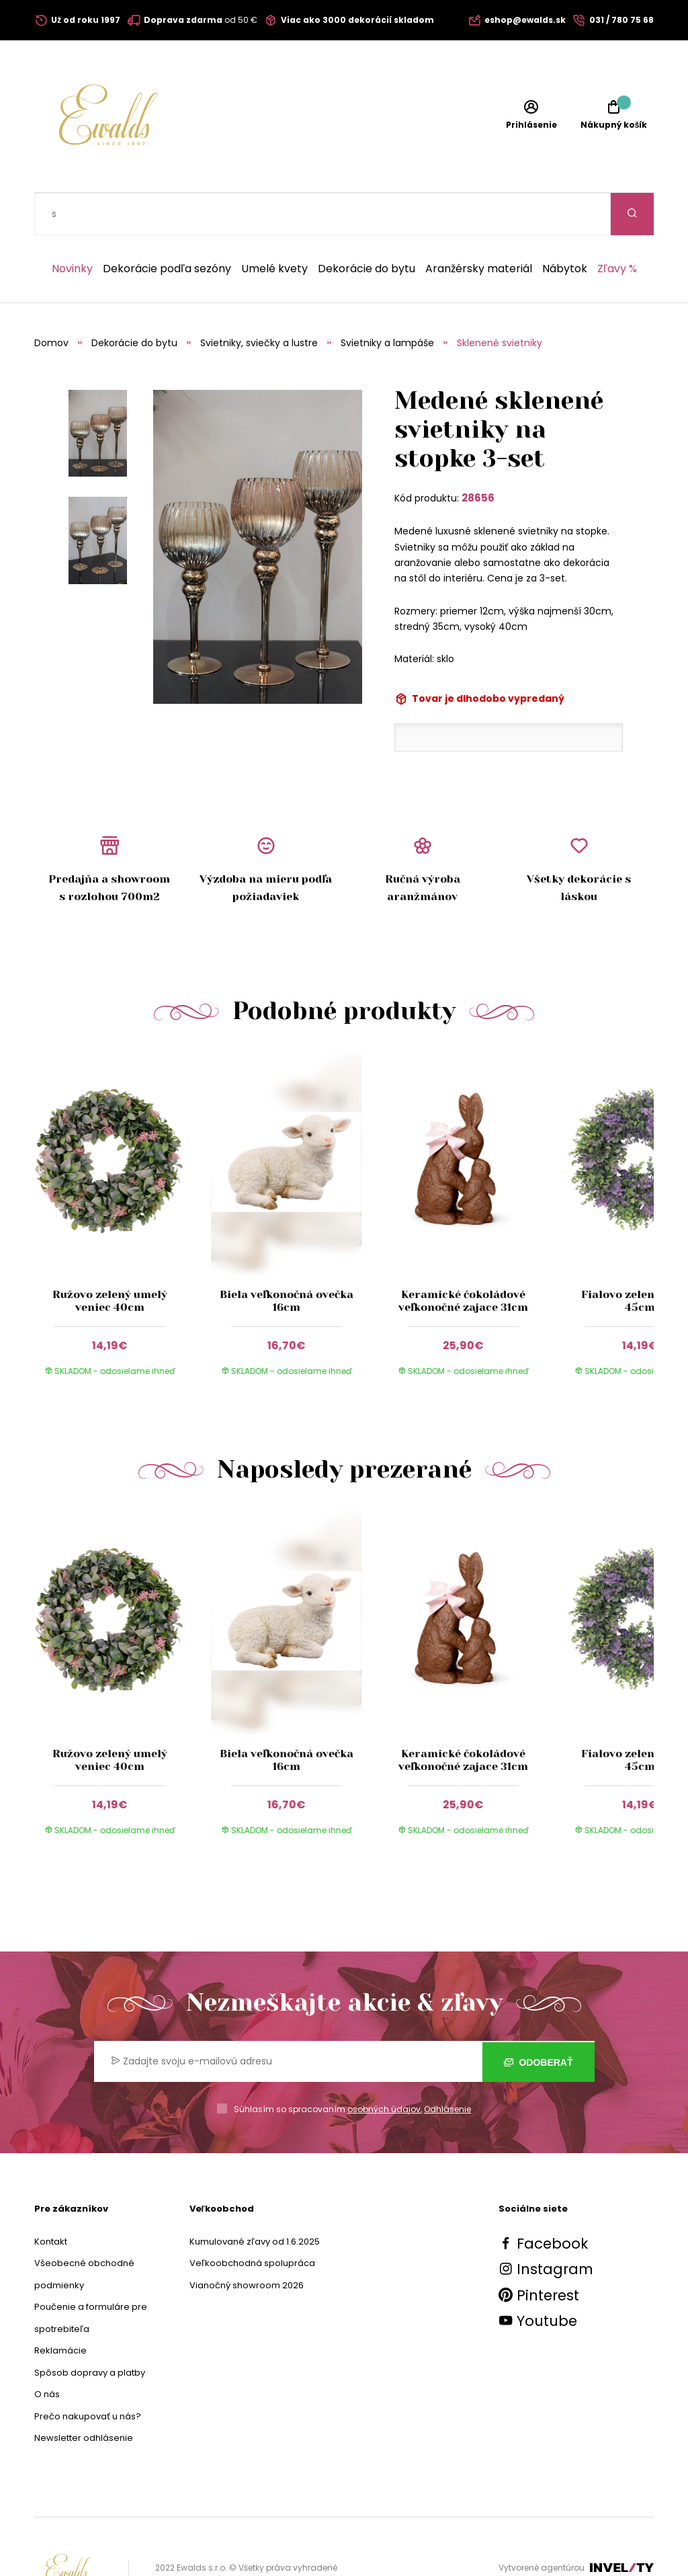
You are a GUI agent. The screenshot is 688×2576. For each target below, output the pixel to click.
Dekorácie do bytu (366, 226)
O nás (47, 2351)
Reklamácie (60, 2308)
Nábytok (564, 226)
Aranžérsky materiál (478, 226)
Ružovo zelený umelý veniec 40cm (109, 1258)
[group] (122, 1180)
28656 (478, 455)
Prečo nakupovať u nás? (87, 2374)
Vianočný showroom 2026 (246, 2243)
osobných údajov (384, 2066)
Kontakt (50, 2199)
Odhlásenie (447, 2066)
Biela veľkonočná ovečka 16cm (286, 1258)
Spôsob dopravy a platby (89, 2330)
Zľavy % (617, 226)
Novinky (72, 226)
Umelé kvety (274, 226)
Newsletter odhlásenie (83, 2395)
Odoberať (538, 2019)
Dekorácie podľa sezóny (167, 226)
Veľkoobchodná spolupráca (252, 2220)
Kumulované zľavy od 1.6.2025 (254, 2199)
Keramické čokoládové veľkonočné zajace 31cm (463, 1258)
